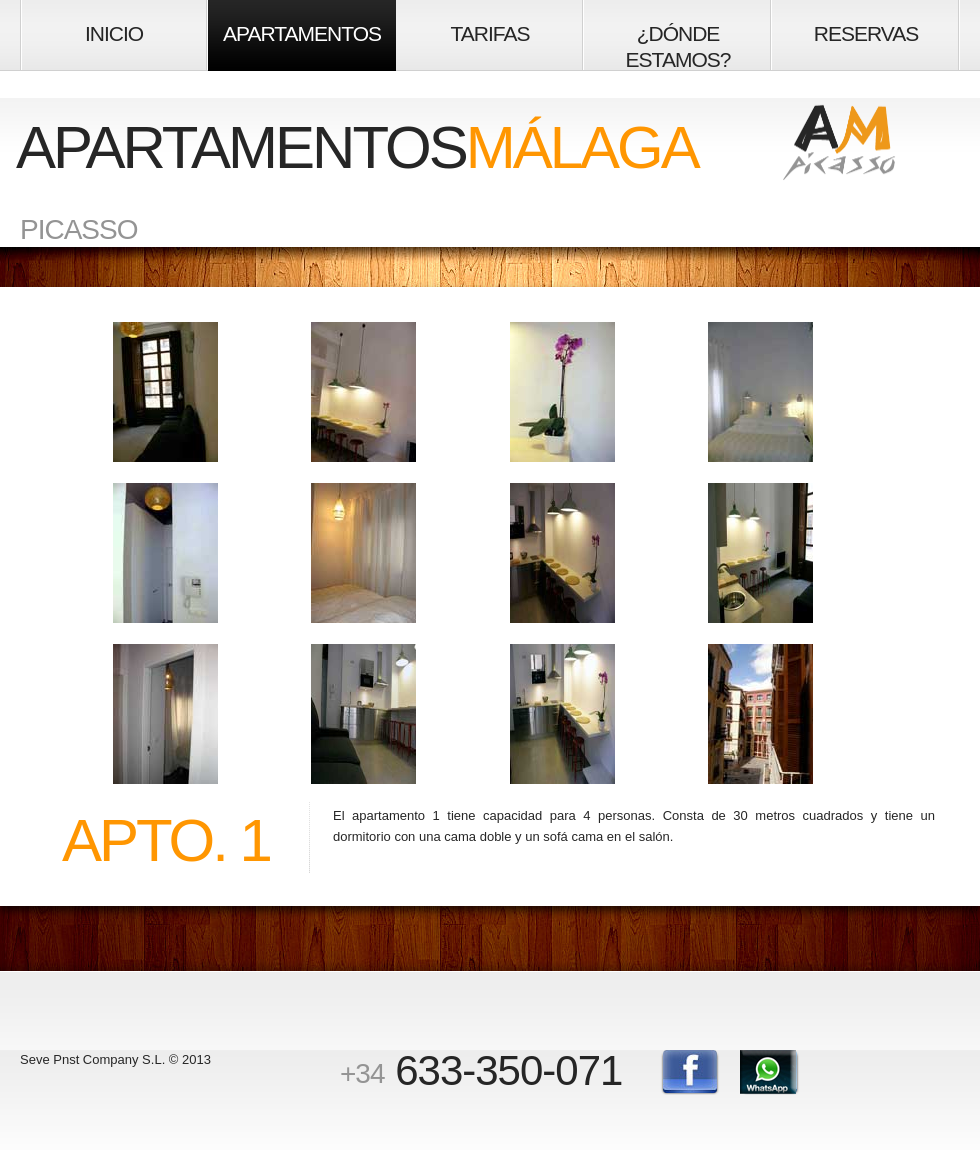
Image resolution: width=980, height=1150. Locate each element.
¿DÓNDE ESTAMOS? (678, 46)
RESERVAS (866, 33)
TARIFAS (490, 33)
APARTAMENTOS (302, 33)
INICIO (114, 33)
